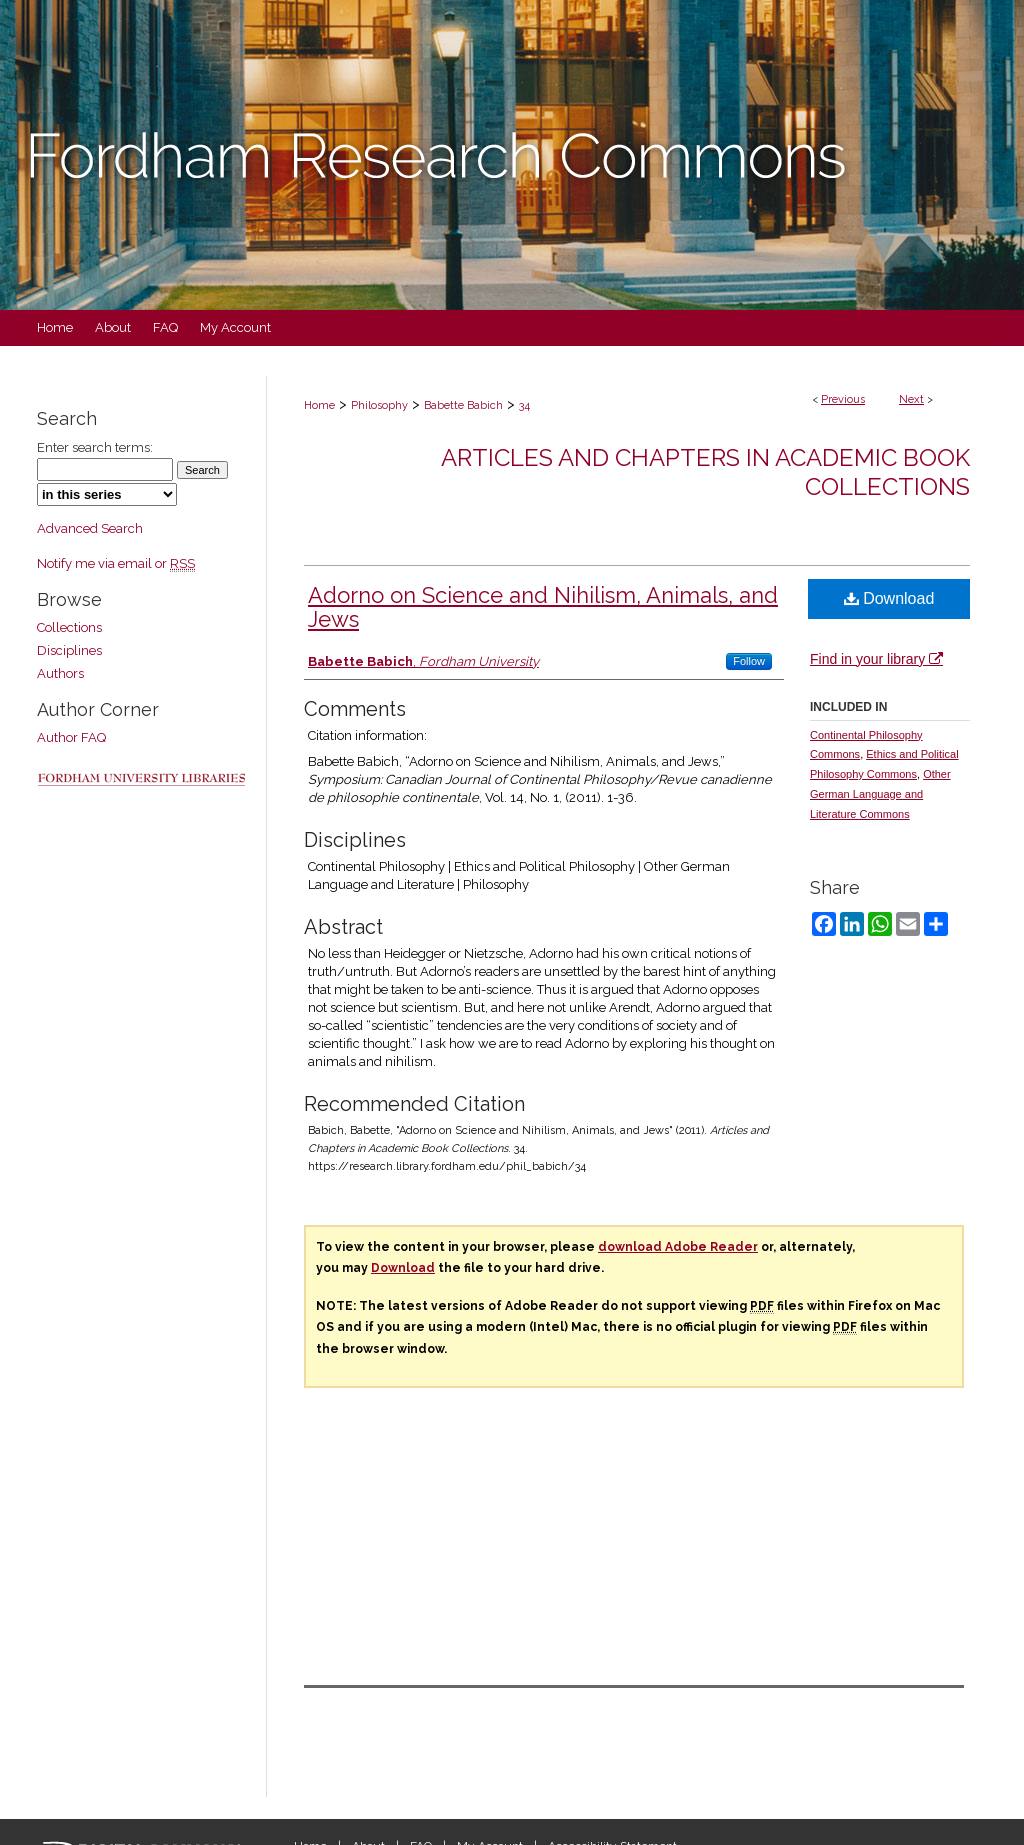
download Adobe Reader (678, 1247)
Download (889, 598)
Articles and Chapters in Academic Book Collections (705, 472)
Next (911, 399)
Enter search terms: (95, 447)
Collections (69, 627)
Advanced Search (90, 528)
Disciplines (69, 650)
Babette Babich (463, 405)
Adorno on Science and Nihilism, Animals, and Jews (543, 607)
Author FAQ (71, 737)
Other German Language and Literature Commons (880, 794)
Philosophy (379, 405)
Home (319, 405)
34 (524, 405)
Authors (60, 673)
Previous (843, 399)
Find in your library (876, 659)
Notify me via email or (116, 563)
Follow (749, 661)
